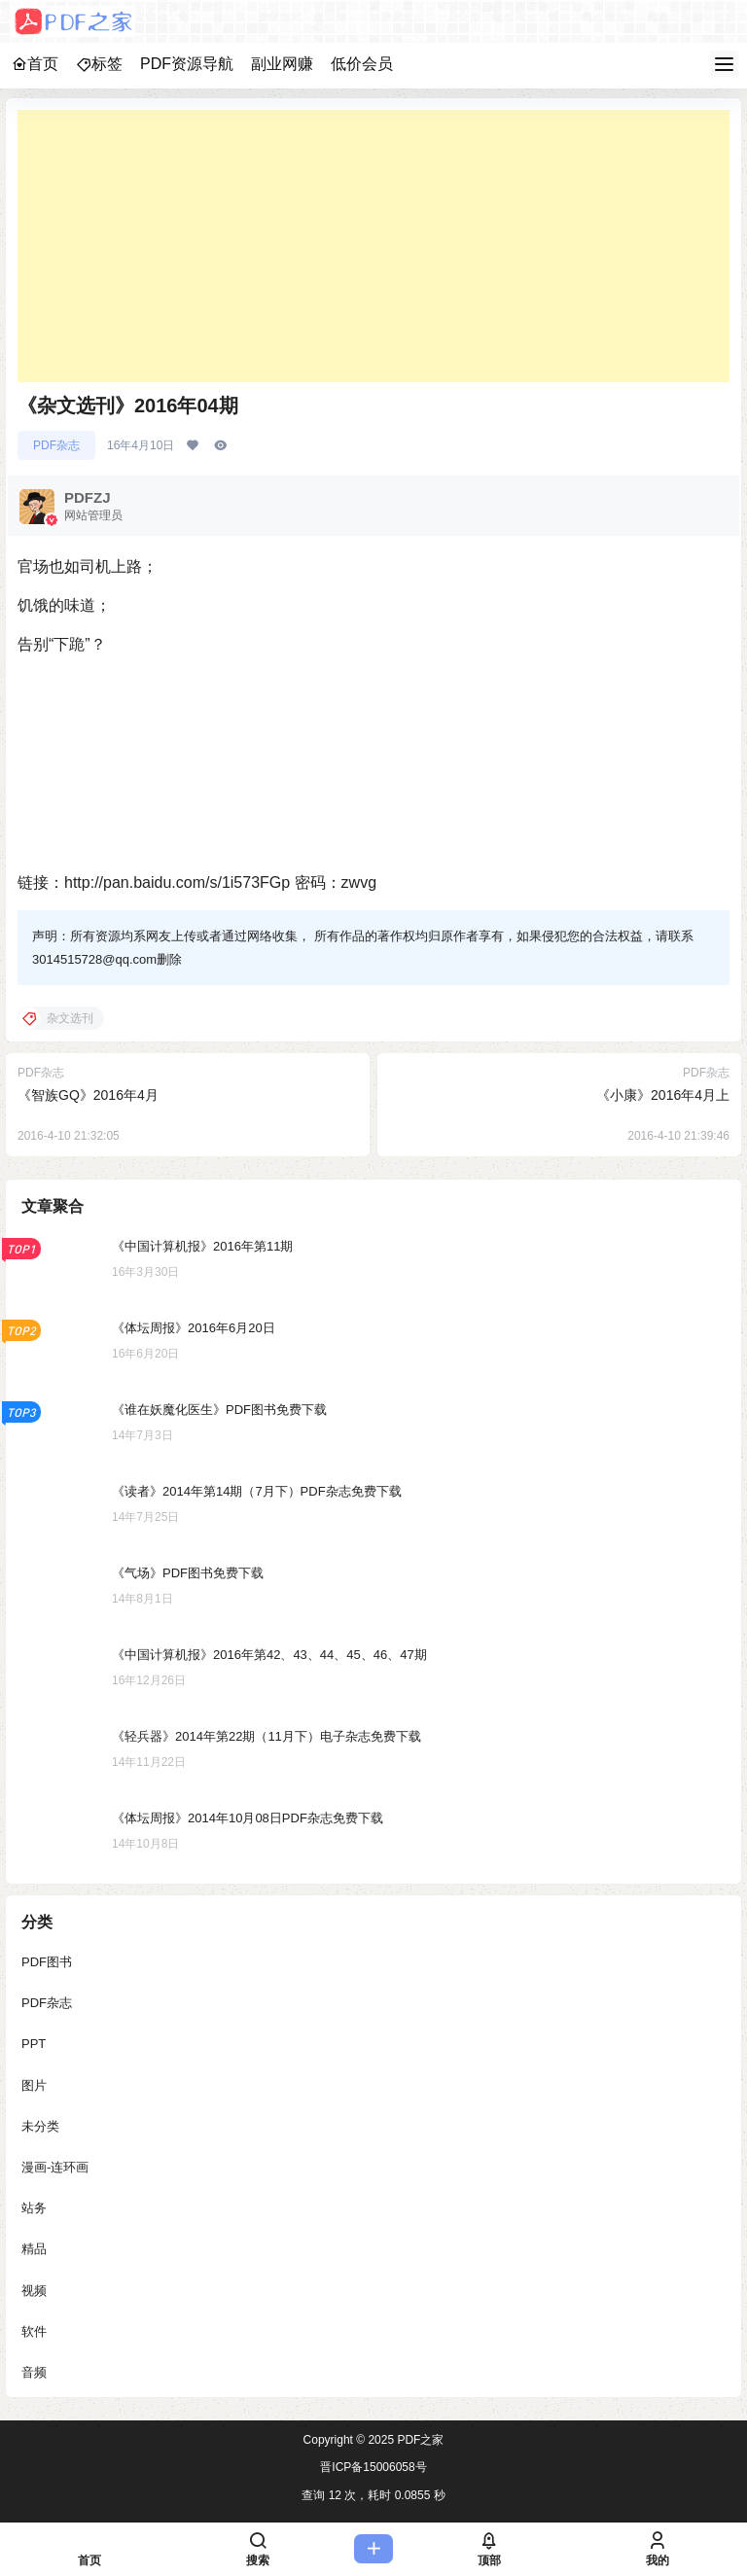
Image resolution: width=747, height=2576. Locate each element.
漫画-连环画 (55, 2166)
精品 (34, 2248)
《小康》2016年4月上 (662, 1095)
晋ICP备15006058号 (373, 2467)
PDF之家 (419, 2440)
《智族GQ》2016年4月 (88, 1095)
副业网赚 (282, 63)
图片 (34, 2084)
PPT (33, 2043)
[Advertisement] (373, 246)
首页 (35, 63)
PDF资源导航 (186, 63)
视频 (34, 2289)
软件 (34, 2330)
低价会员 (362, 63)
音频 (34, 2371)
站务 (34, 2208)
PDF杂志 (56, 445)
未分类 (40, 2125)
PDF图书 (46, 1962)
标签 (99, 63)
